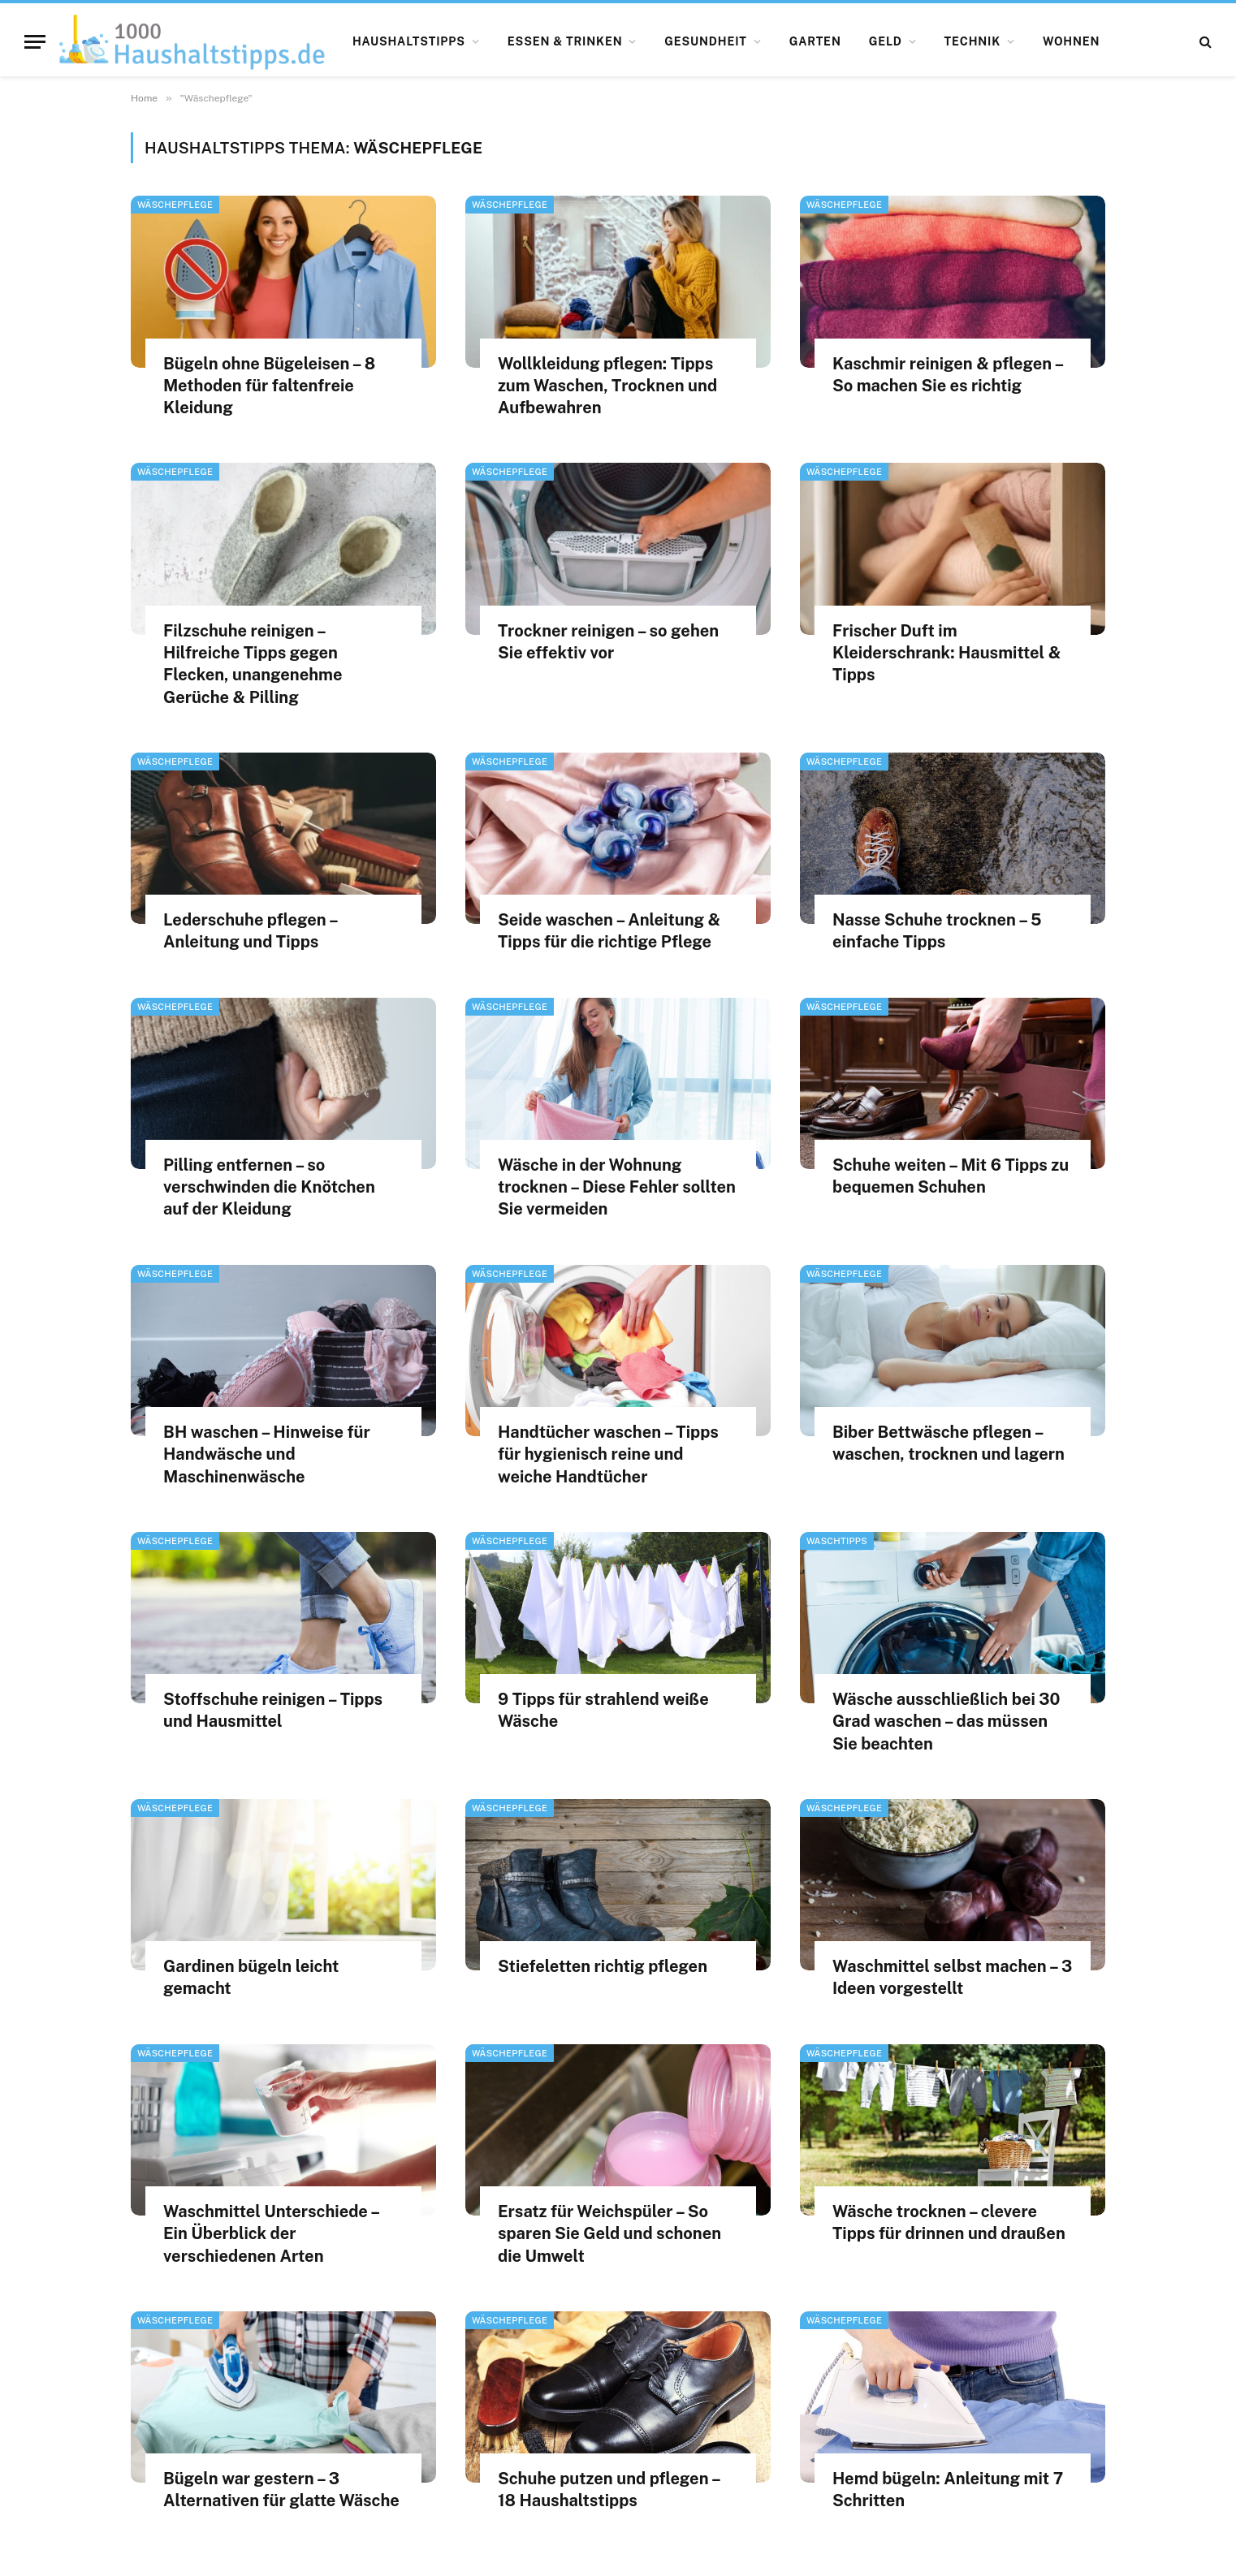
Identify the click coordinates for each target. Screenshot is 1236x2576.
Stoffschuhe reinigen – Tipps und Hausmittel (272, 1710)
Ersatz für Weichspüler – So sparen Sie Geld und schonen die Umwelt (609, 2233)
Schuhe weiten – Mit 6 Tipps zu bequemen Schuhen (950, 1176)
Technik (972, 41)
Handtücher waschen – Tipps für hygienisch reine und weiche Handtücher (608, 1454)
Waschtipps (836, 1541)
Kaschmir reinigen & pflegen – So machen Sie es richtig (947, 374)
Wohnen (1071, 41)
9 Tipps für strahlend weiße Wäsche (603, 1710)
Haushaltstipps (408, 41)
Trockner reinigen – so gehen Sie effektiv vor (608, 641)
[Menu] (34, 42)
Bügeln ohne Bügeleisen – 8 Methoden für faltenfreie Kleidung (269, 385)
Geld (885, 41)
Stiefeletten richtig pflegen (602, 1966)
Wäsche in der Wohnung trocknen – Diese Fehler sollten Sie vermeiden (617, 1187)
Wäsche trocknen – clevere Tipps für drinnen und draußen (948, 2222)
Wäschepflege (175, 204)
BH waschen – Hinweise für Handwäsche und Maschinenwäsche (266, 1454)
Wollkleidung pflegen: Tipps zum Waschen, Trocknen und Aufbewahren (607, 385)
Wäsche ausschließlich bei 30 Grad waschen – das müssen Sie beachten (946, 1721)
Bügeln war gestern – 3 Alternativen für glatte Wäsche (281, 2489)
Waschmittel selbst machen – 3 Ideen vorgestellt (952, 1977)
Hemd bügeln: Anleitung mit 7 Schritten (947, 2489)
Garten (815, 41)
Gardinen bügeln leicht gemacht (251, 1977)
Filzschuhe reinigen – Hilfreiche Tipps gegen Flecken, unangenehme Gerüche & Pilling (252, 664)
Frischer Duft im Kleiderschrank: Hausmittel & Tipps (946, 652)
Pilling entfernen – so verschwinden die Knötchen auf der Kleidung (269, 1187)
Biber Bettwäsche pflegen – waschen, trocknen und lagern (948, 1443)
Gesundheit (705, 41)
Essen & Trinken (565, 41)
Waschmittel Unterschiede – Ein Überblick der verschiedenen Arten (271, 2233)
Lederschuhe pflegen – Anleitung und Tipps (250, 930)
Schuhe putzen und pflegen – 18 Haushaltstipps (609, 2489)
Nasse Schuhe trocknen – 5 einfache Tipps (937, 930)
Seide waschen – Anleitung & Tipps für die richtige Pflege (609, 930)
